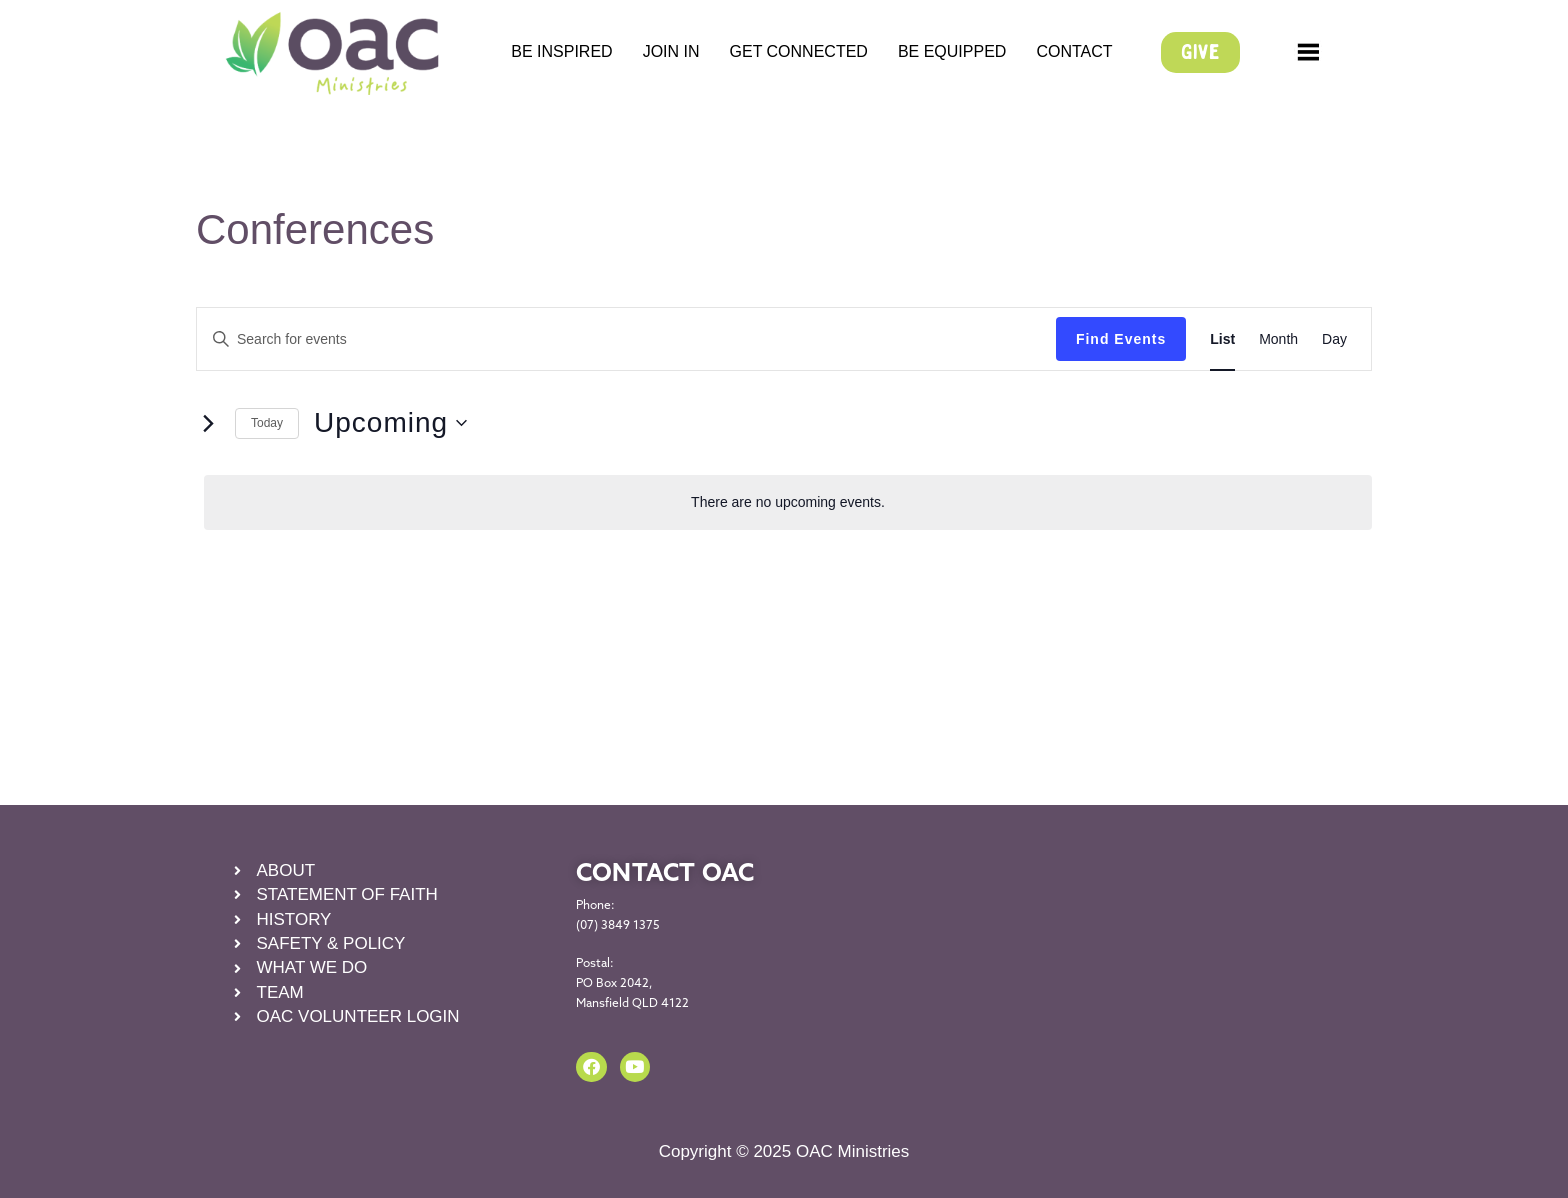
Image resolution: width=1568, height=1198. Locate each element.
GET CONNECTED (799, 51)
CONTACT (1074, 51)
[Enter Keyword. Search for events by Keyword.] (626, 339)
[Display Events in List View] (1222, 339)
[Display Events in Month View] (1278, 339)
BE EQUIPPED (952, 51)
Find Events (1121, 339)
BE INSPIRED (561, 51)
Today (267, 423)
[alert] (788, 502)
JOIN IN (671, 51)
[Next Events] (208, 423)
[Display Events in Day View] (1334, 339)
